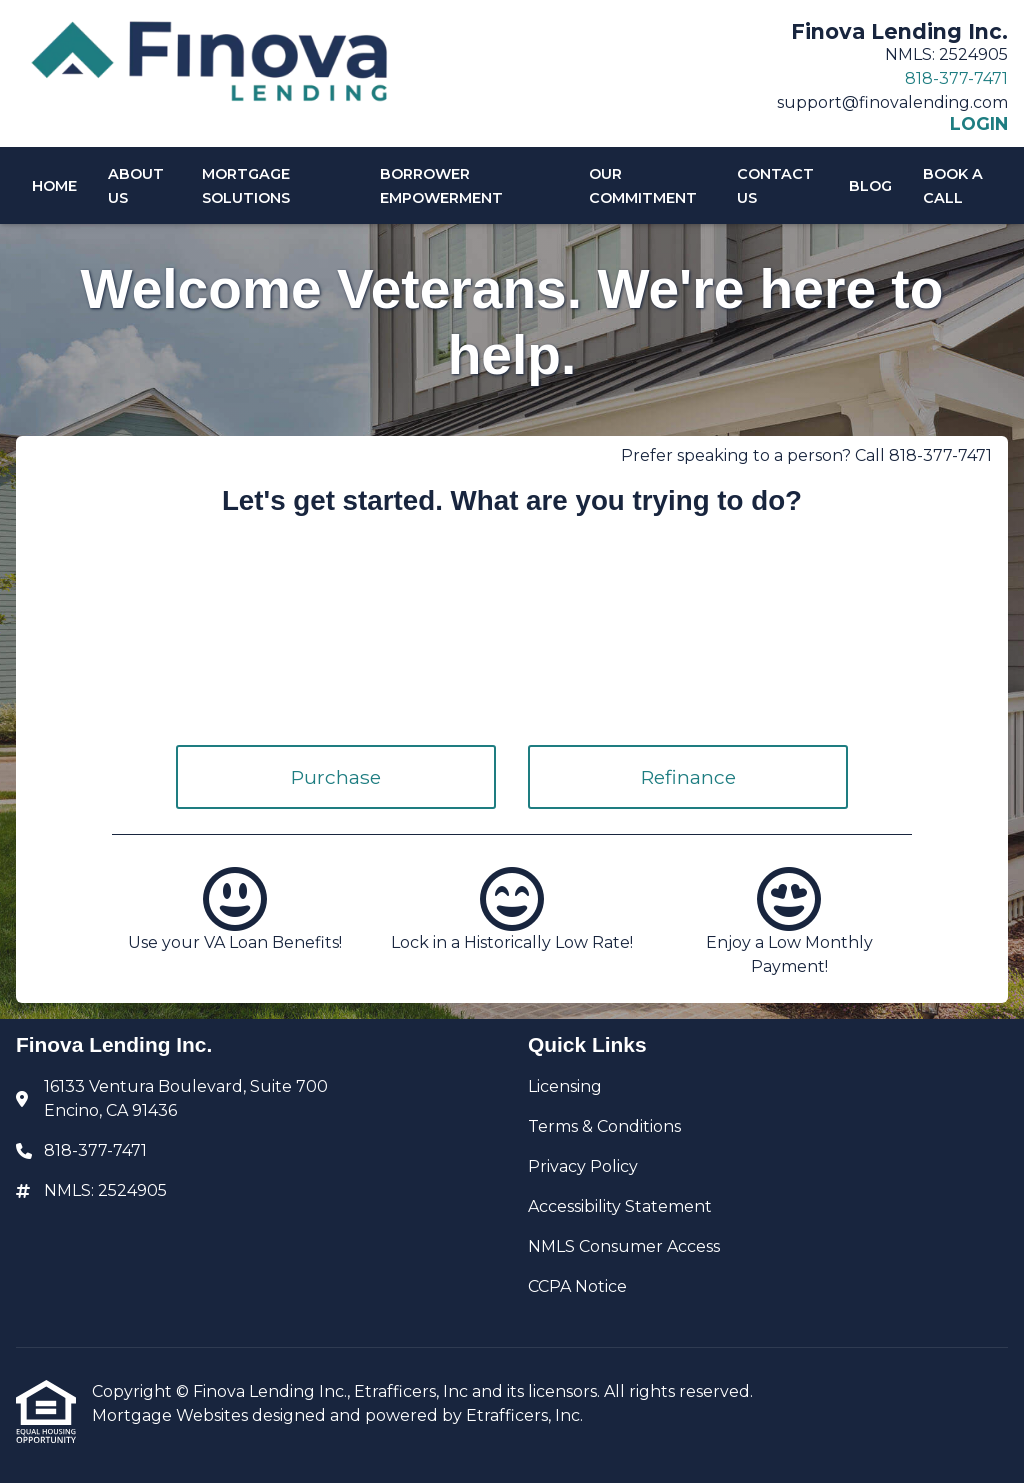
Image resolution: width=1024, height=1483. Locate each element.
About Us (136, 186)
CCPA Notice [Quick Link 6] (577, 1286)
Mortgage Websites (172, 1415)
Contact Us (775, 186)
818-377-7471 (956, 78)
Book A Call (953, 186)
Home (54, 186)
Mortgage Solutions (246, 186)
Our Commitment (643, 186)
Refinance (688, 777)
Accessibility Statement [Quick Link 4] (620, 1206)
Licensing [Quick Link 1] (565, 1086)
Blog (870, 186)
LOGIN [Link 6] (979, 124)
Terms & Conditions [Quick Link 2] (604, 1126)
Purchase (336, 777)
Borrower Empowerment (441, 186)
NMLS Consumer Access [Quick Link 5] (624, 1246)
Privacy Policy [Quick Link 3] (583, 1166)
